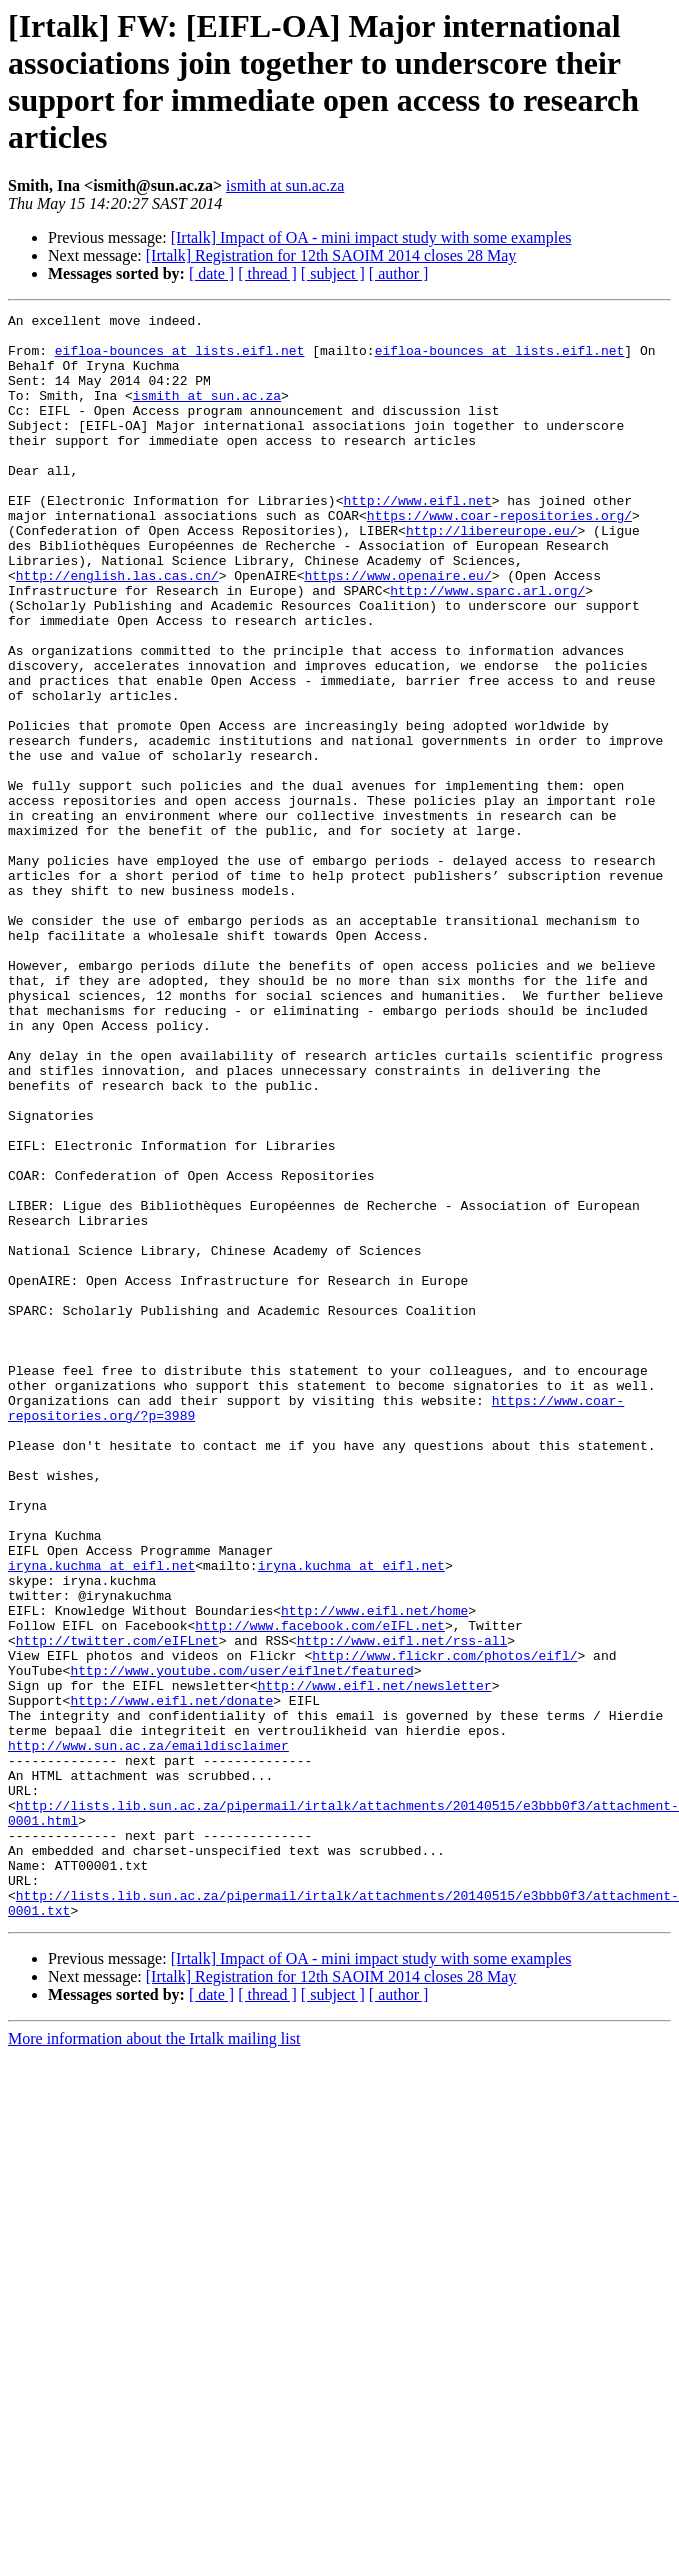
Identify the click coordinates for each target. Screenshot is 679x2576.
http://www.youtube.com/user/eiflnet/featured (241, 1943)
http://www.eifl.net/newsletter (375, 1961)
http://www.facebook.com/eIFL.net (320, 1889)
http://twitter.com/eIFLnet (117, 1907)
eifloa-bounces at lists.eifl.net (180, 359)
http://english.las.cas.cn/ (117, 629)
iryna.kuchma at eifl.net (101, 1817)
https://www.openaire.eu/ (397, 629)
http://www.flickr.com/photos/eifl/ (444, 1925)
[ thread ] (267, 273)
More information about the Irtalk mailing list (154, 2359)
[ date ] (211, 273)
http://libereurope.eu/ (492, 575)
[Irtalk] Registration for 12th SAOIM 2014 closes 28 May (331, 255)
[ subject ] (333, 273)
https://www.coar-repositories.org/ (499, 557)
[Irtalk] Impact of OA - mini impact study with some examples (371, 237)
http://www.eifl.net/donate (171, 1979)
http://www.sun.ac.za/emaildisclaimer (148, 2033)
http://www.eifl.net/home (374, 1871)
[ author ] (399, 273)
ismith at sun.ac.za (285, 185)
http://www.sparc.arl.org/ (487, 647)
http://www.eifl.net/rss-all (402, 1907)
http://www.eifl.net (417, 539)
